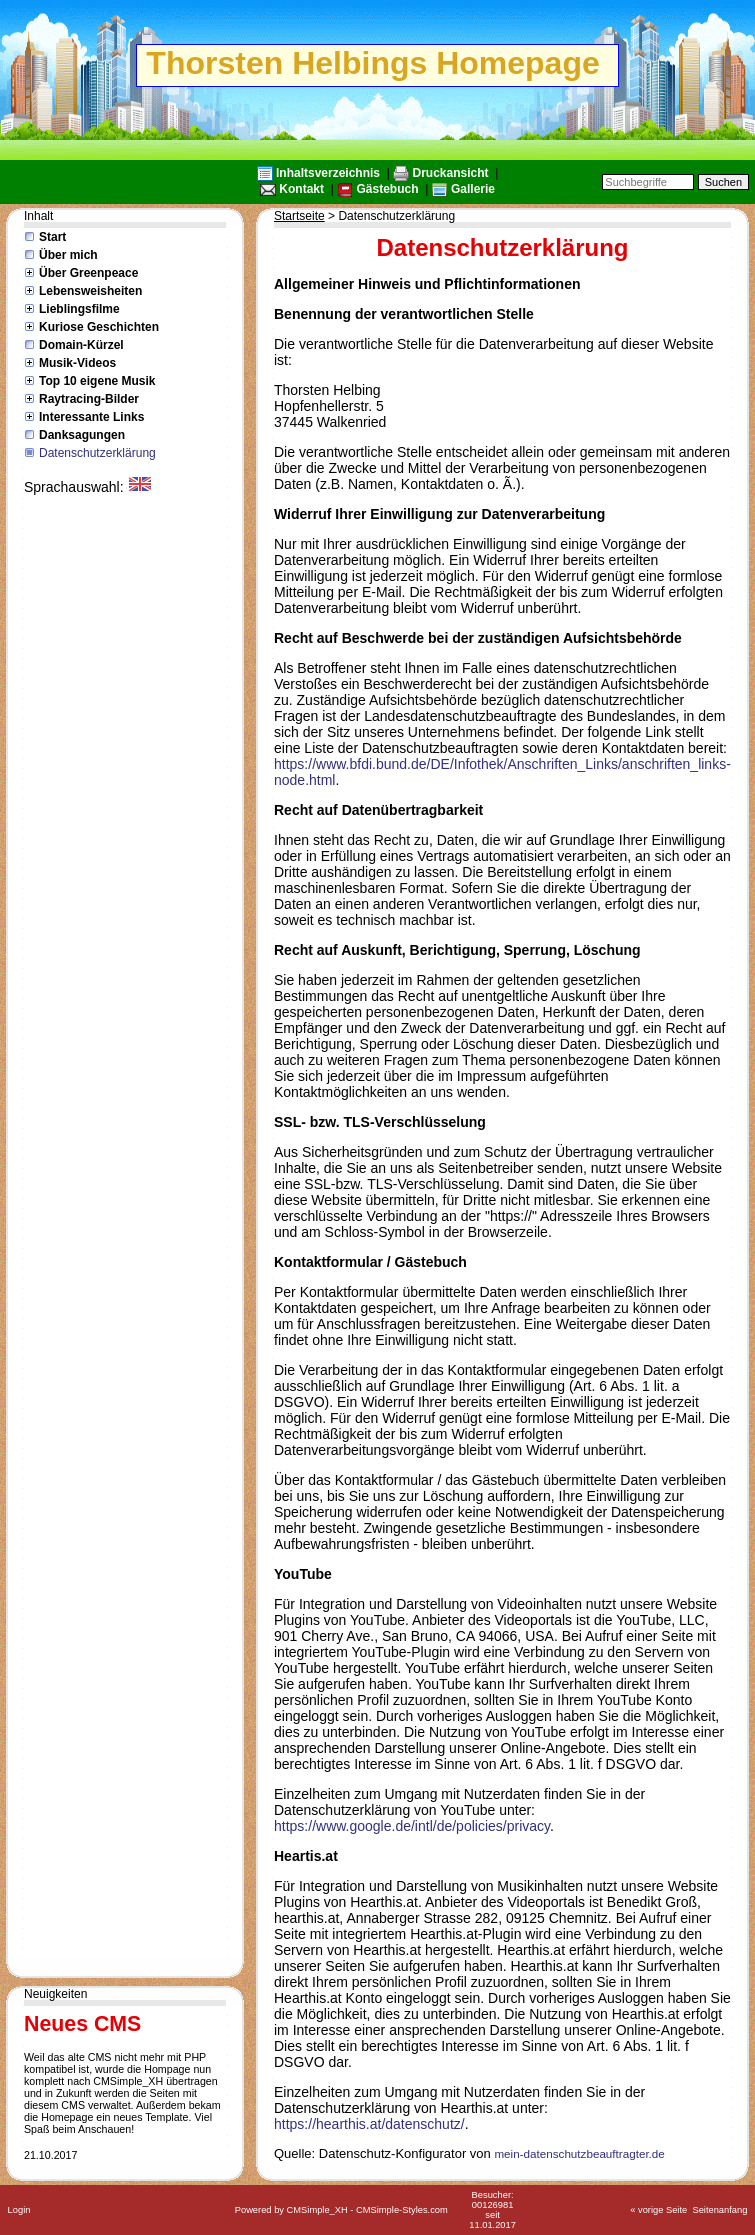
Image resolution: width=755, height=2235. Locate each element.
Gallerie (473, 189)
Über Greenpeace (88, 273)
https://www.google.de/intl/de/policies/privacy (412, 1826)
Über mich (68, 255)
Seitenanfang (719, 2210)
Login (19, 2210)
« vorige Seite (658, 2210)
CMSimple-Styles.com (402, 2210)
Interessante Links (91, 417)
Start (52, 237)
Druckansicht (451, 173)
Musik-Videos (77, 363)
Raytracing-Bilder (89, 399)
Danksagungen (82, 435)
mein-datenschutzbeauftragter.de (579, 2153)
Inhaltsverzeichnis (328, 173)
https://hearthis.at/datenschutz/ (369, 2124)
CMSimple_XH (317, 2210)
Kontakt (301, 189)
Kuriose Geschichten (99, 327)
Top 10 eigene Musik (97, 381)
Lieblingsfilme (79, 309)
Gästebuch (387, 189)
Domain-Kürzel (81, 345)
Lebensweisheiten (90, 291)
